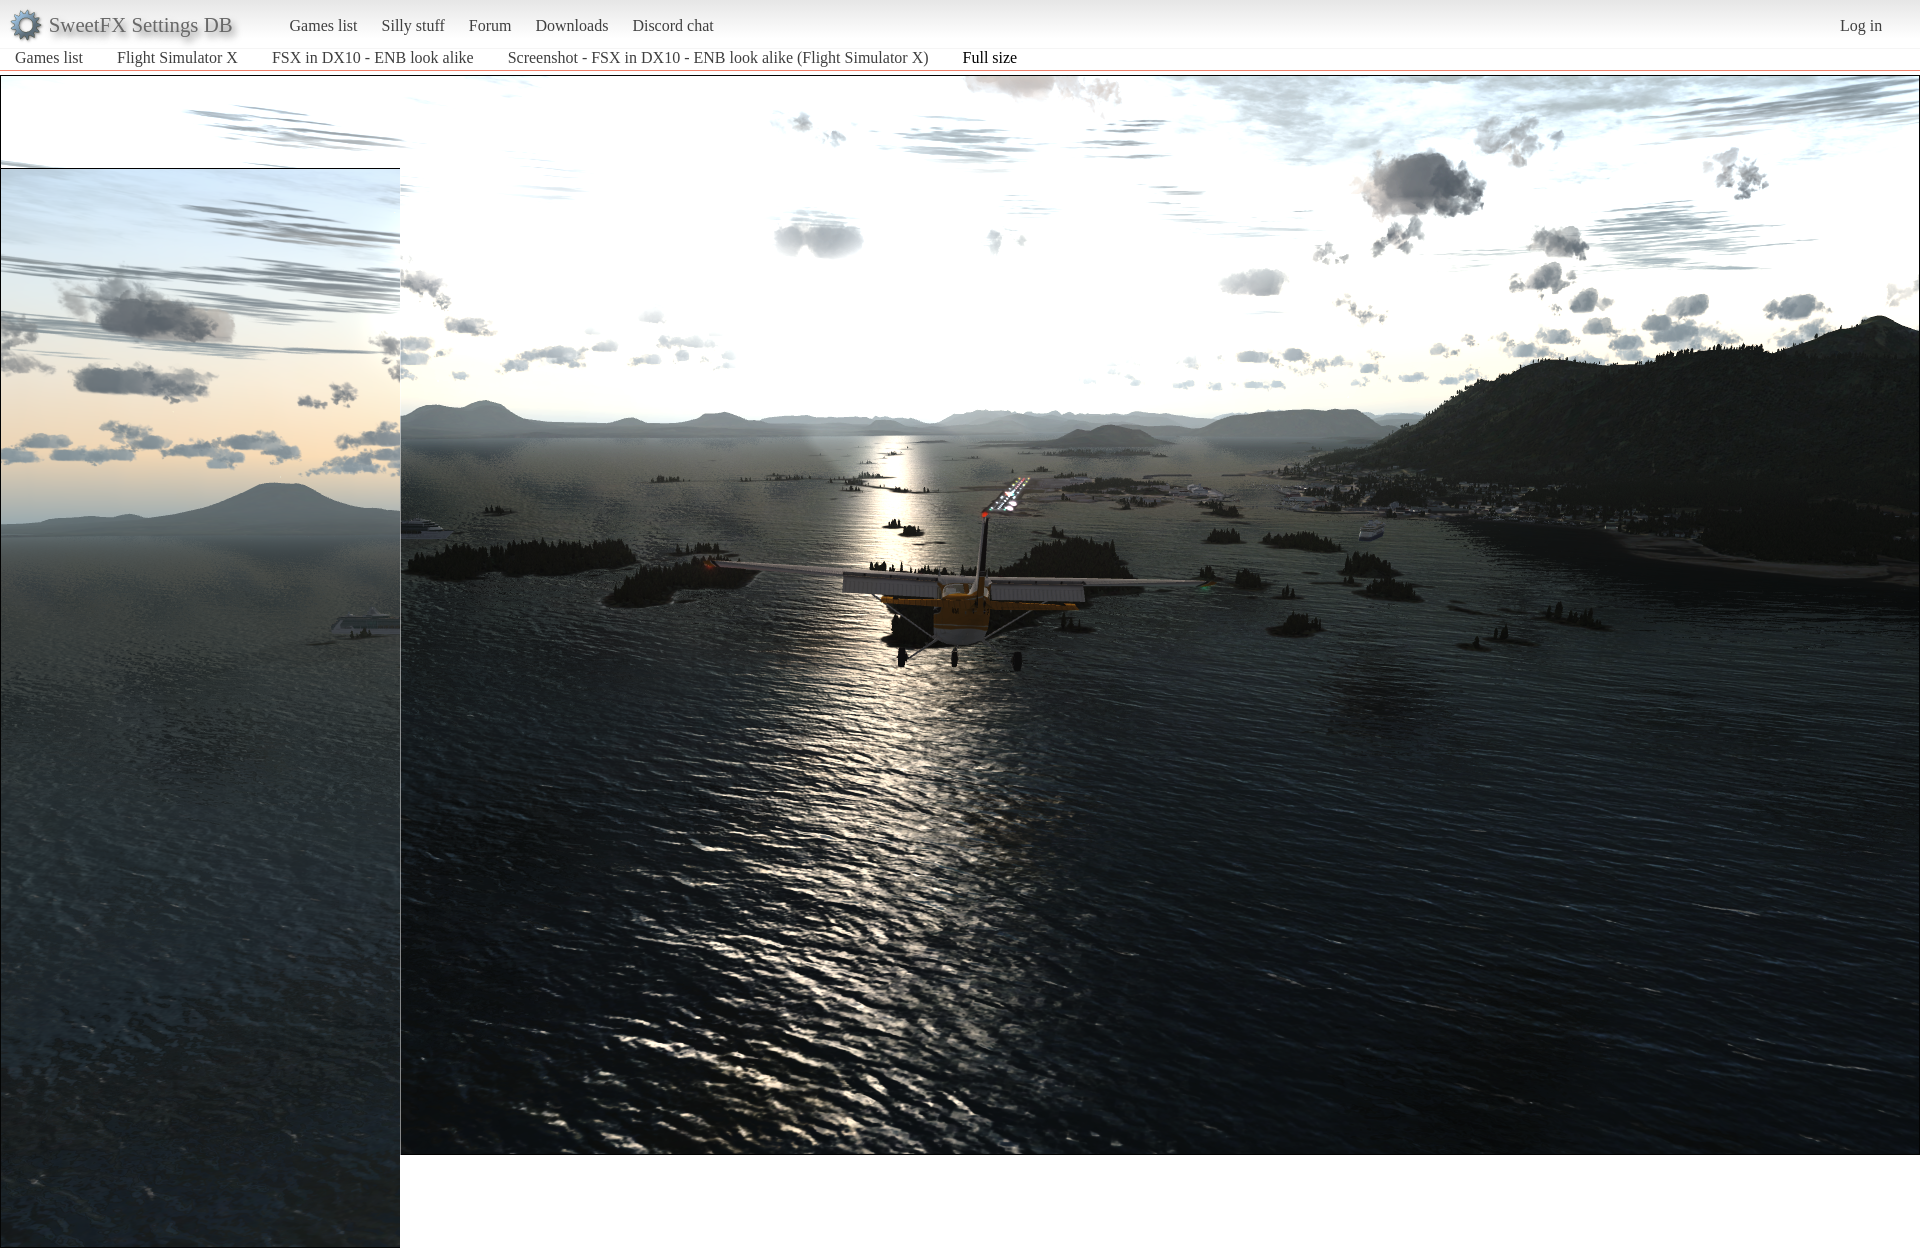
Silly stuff (413, 25)
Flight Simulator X (177, 57)
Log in (1861, 25)
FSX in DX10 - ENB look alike (373, 57)
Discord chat (672, 25)
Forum (490, 25)
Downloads (571, 25)
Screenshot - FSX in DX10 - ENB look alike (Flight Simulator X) (718, 57)
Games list (324, 25)
